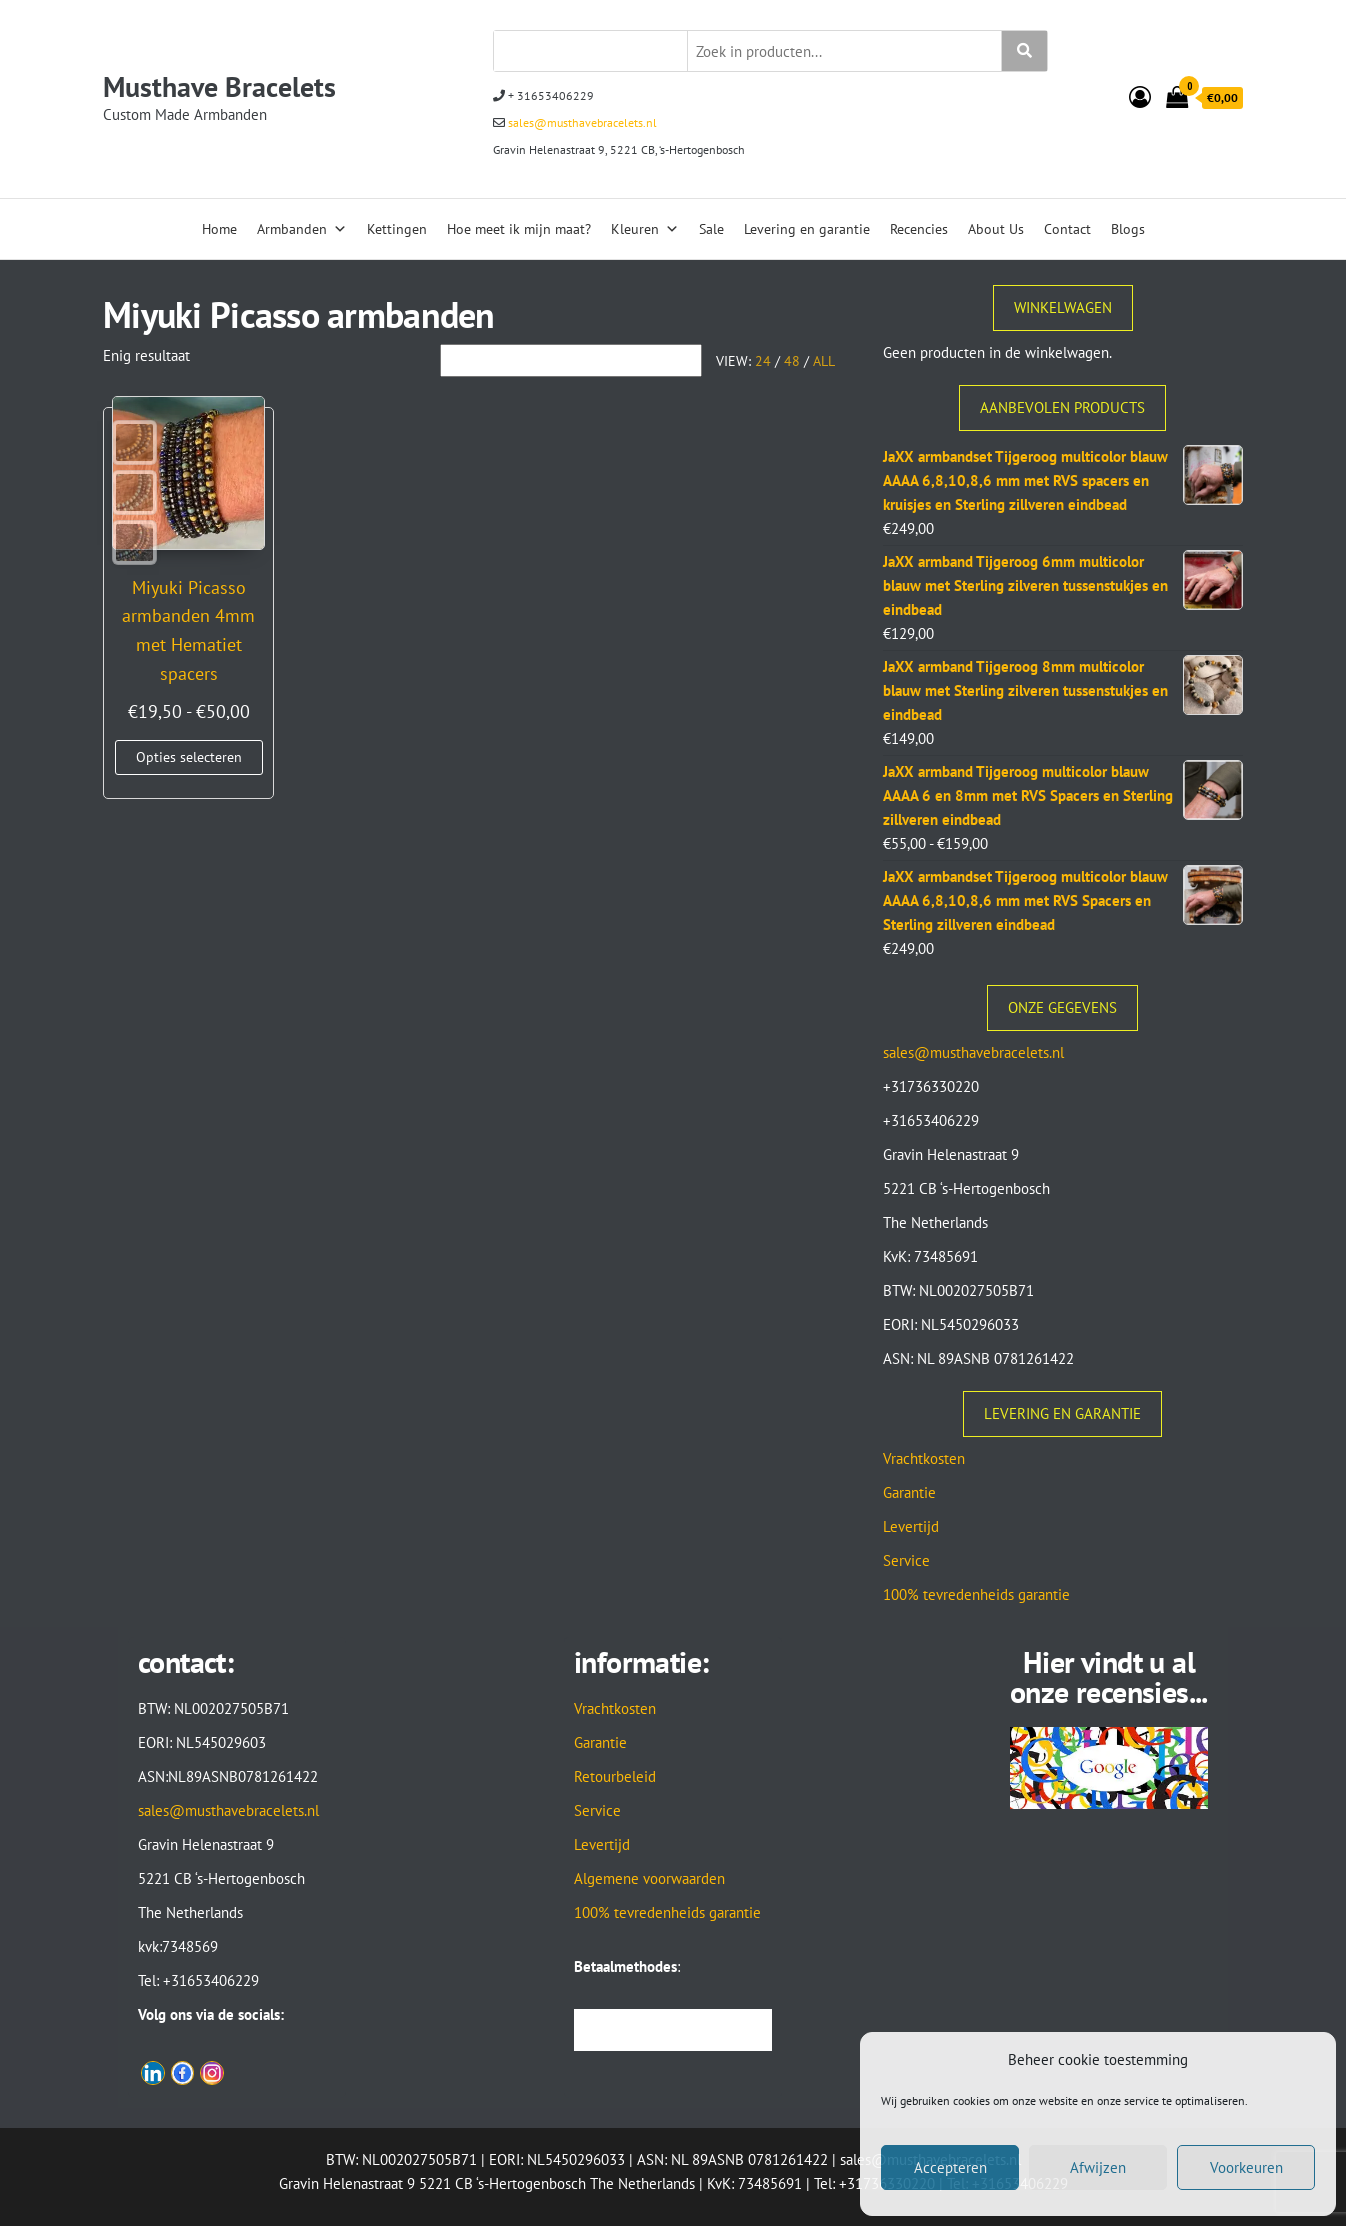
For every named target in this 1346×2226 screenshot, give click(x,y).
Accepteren (950, 2167)
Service (906, 1560)
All (824, 361)
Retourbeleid (615, 1776)
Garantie (909, 1492)
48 (792, 361)
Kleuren (645, 229)
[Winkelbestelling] (571, 360)
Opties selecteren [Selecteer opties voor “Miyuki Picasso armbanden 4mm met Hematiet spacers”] (186, 763)
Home (219, 229)
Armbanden (302, 229)
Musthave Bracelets (219, 86)
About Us (996, 229)
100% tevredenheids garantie (976, 1594)
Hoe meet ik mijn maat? (519, 229)
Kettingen (397, 229)
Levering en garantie (807, 229)
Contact (1067, 229)
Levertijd (911, 1526)
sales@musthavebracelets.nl (581, 122)
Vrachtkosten (924, 1458)
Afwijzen (1098, 2167)
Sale (711, 229)
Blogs (1128, 229)
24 (763, 361)
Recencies (919, 229)
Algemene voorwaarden (649, 1878)
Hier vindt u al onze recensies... (1109, 1676)
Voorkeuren (1246, 2167)
